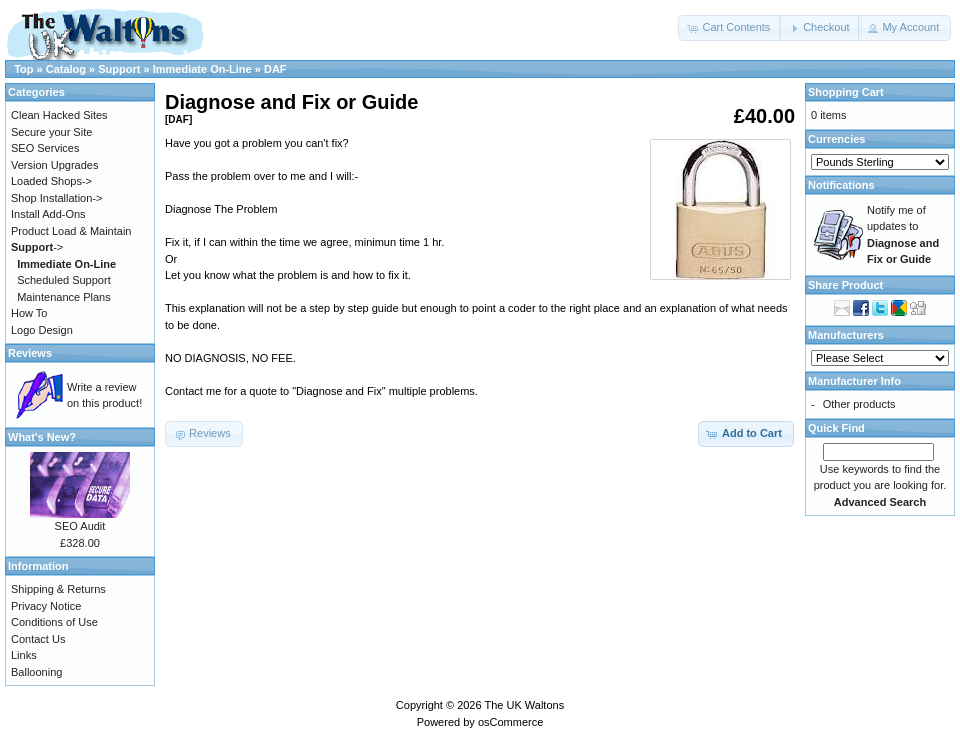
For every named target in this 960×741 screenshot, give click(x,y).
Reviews (30, 353)
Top (23, 69)
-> (37, 247)
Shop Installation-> (56, 198)
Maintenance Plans (64, 297)
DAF (275, 69)
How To (29, 313)
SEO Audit (80, 526)
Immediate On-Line (202, 69)
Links (24, 655)
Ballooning (36, 672)
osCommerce (510, 722)
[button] (730, 28)
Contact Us (38, 639)
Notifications (841, 185)
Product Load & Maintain (71, 231)
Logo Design (42, 330)
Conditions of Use (54, 622)
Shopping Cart (846, 92)
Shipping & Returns (58, 589)
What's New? (42, 437)
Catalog (66, 69)
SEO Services (45, 148)
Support (119, 69)
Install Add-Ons (48, 214)
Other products (859, 404)
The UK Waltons (524, 705)
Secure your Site (51, 132)
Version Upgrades (54, 165)
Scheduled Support (64, 280)
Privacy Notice (46, 606)
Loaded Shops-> (51, 181)
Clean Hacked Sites (59, 115)
